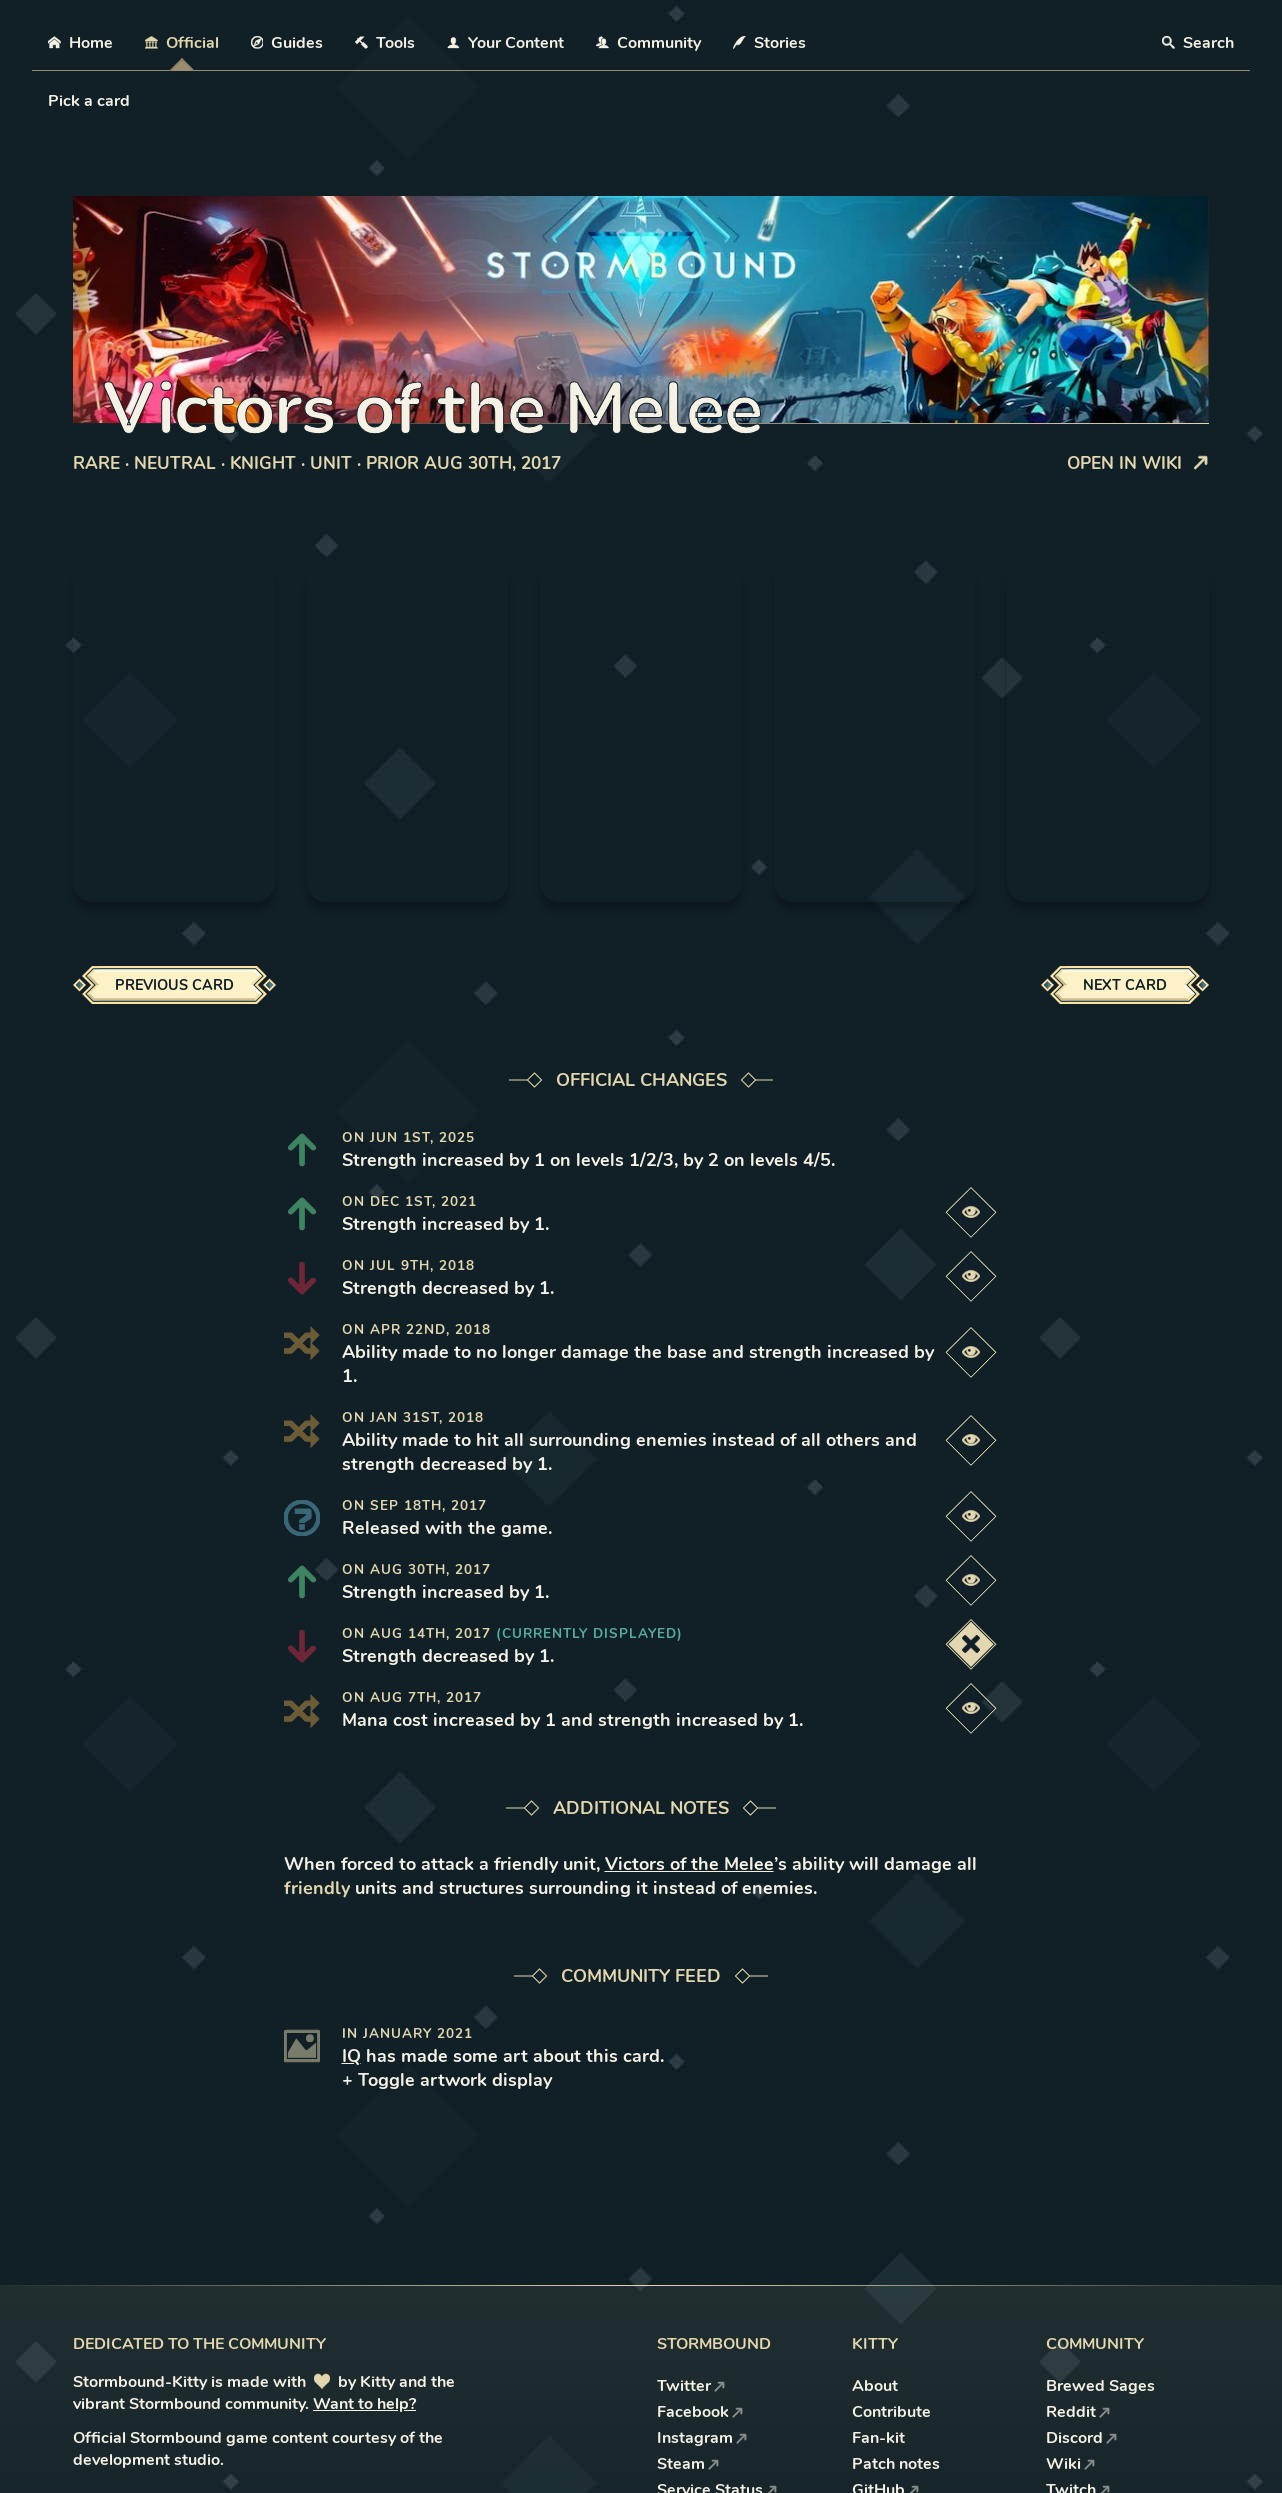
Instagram (702, 2438)
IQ (351, 2056)
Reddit (1078, 2412)
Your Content (505, 43)
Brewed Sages (1100, 2386)
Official (182, 43)
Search (1198, 43)
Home (80, 43)
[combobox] (50, 101)
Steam (688, 2464)
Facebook (700, 2412)
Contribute (891, 2412)
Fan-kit (878, 2438)
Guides (287, 43)
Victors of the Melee (689, 1864)
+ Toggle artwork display (447, 2080)
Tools (385, 43)
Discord (1082, 2438)
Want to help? (364, 2404)
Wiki (1071, 2464)
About (875, 2386)
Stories (769, 43)
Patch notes (896, 2464)
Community (648, 43)
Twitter (691, 2386)
